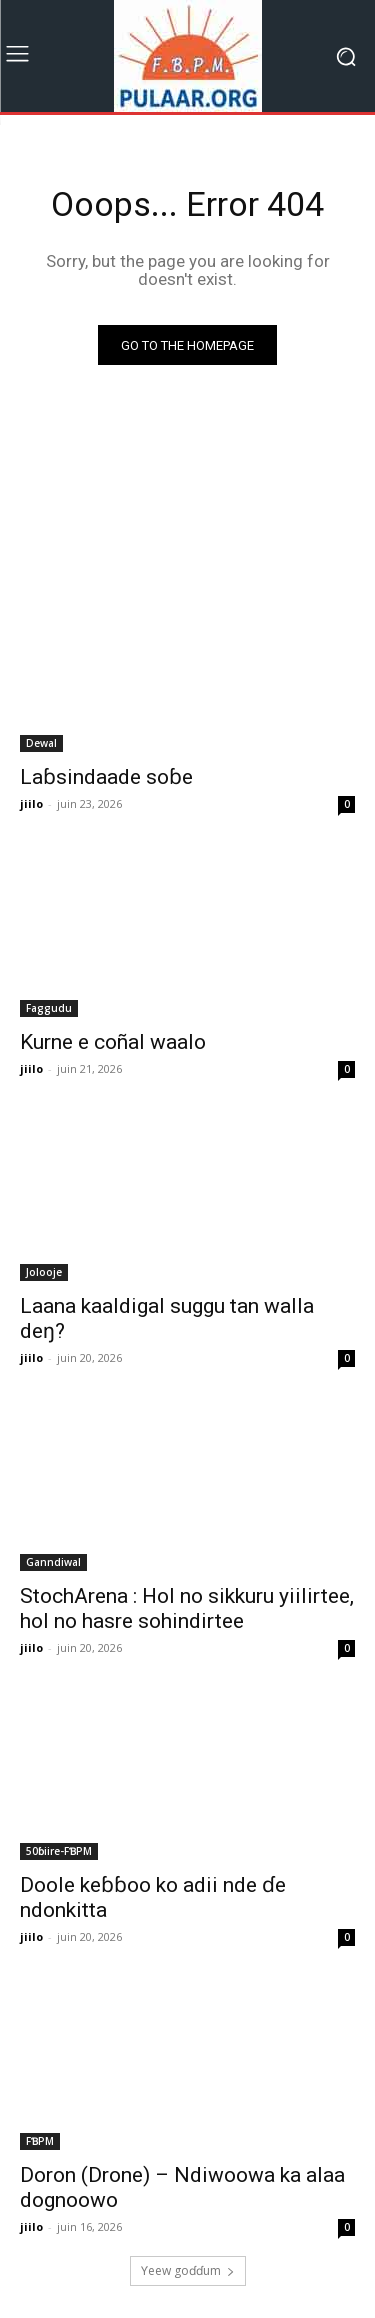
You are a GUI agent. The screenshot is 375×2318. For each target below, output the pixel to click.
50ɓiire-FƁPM (59, 1851)
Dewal (41, 743)
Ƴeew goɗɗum (188, 2270)
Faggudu (49, 1008)
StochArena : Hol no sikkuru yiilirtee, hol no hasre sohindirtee (187, 1608)
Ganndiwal (53, 1562)
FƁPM (40, 2141)
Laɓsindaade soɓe (106, 777)
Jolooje (44, 1272)
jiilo (31, 803)
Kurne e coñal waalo (113, 1042)
